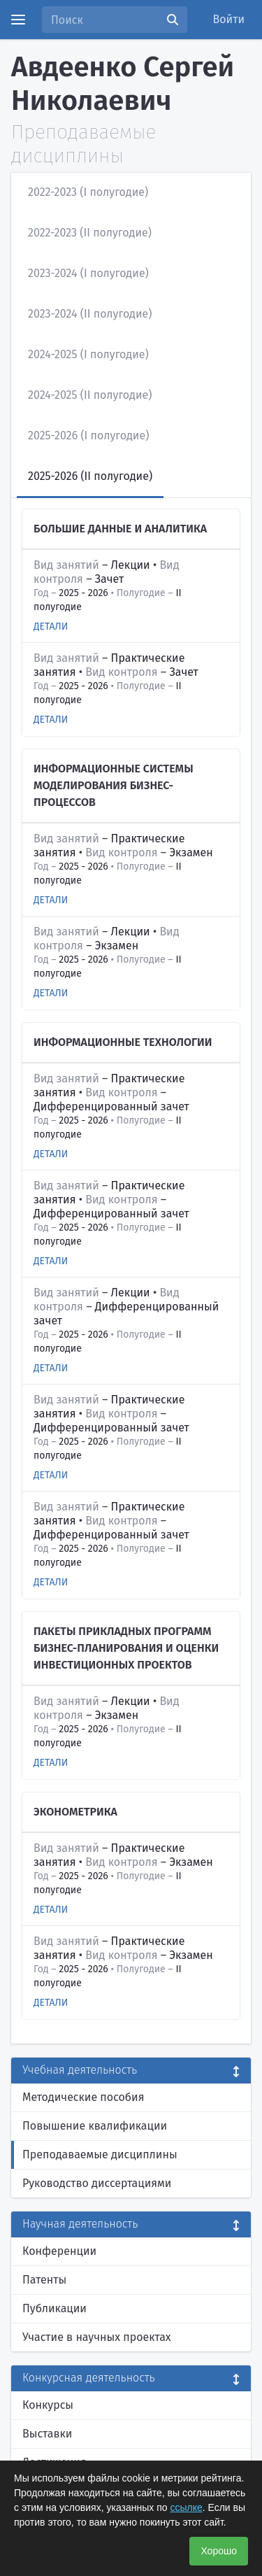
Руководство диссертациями (96, 2183)
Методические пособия (83, 2097)
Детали (51, 626)
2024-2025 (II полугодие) (90, 395)
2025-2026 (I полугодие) (88, 435)
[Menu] (18, 19)
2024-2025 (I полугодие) (88, 354)
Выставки (47, 2433)
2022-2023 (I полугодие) (88, 192)
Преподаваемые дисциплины (99, 2154)
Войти (229, 19)
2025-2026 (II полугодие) (90, 476)
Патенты (44, 2279)
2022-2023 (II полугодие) (90, 232)
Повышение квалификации (94, 2125)
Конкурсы (47, 2405)
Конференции (59, 2251)
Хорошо (219, 2550)
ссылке (186, 2507)
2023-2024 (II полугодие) (90, 313)
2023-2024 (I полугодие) (88, 273)
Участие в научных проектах (96, 2337)
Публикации (54, 2308)
